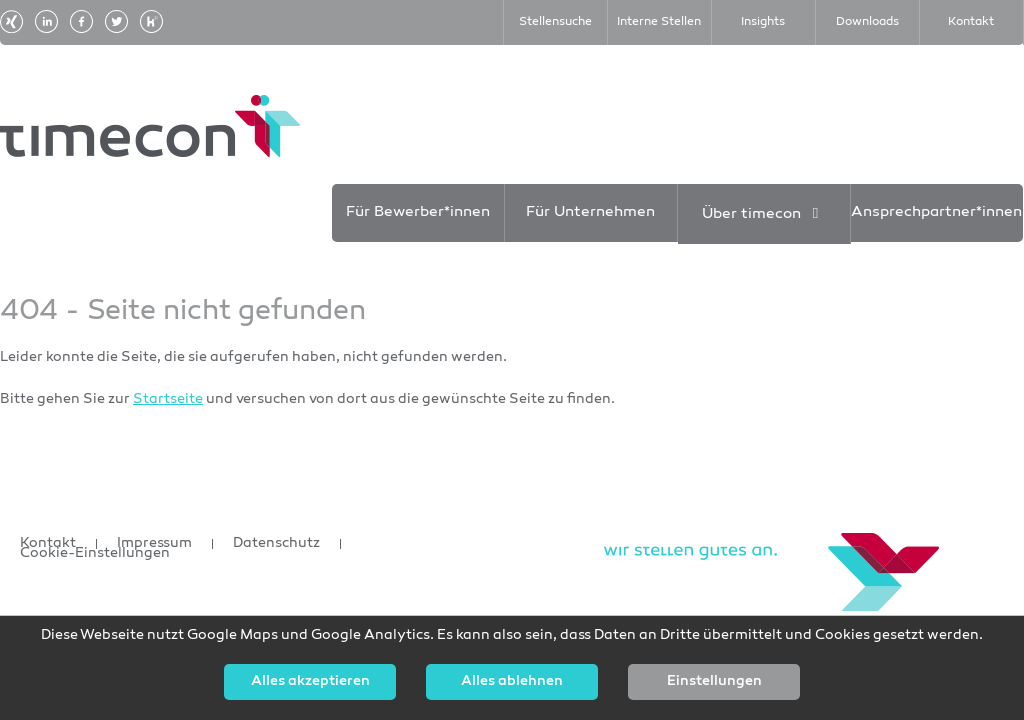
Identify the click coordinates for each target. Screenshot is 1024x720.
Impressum (154, 544)
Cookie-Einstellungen (95, 554)
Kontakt (48, 544)
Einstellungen (714, 682)
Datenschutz (276, 544)
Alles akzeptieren (310, 682)
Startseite (168, 399)
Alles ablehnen (512, 682)
